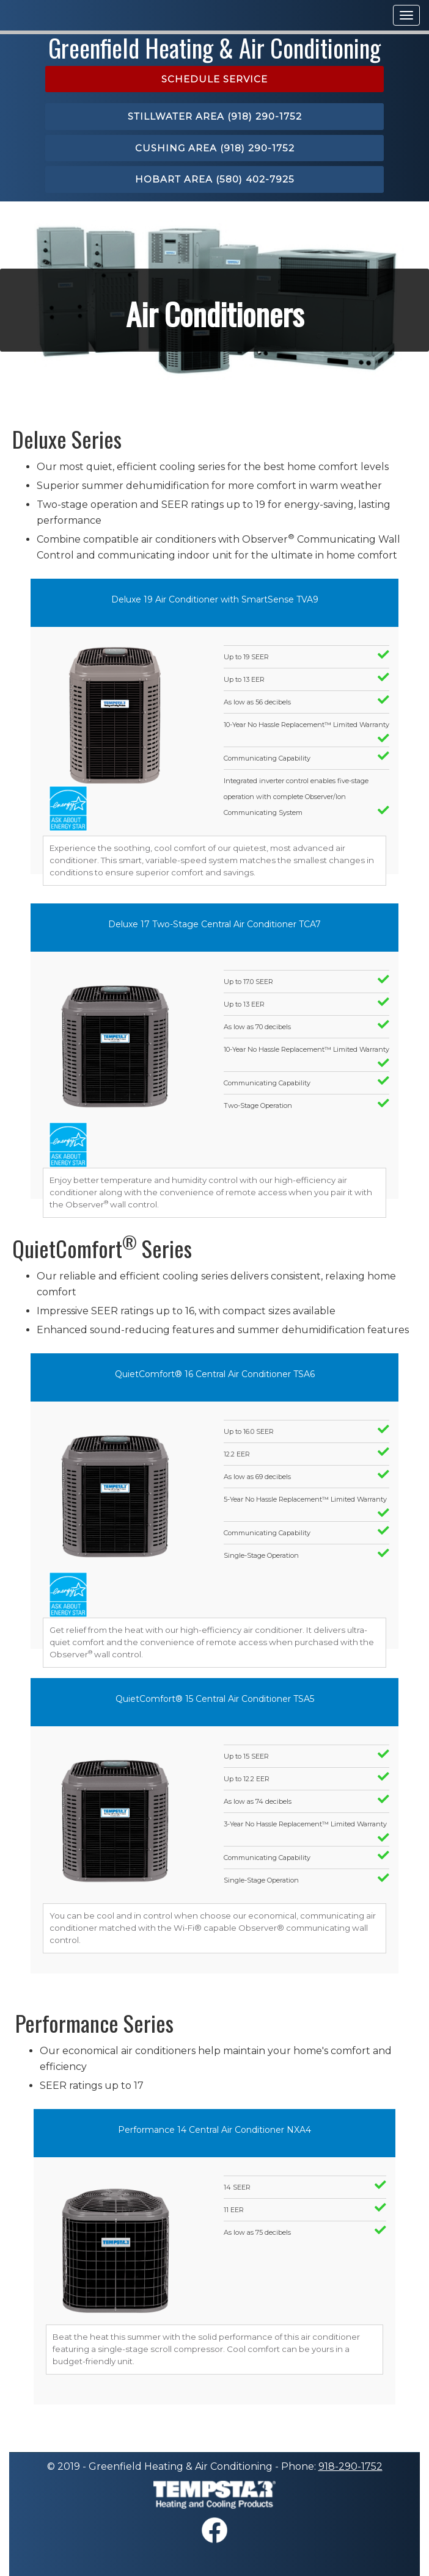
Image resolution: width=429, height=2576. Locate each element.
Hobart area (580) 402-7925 (215, 179)
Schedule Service (214, 79)
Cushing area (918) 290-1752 (215, 148)
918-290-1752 (350, 2466)
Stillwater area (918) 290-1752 (215, 116)
